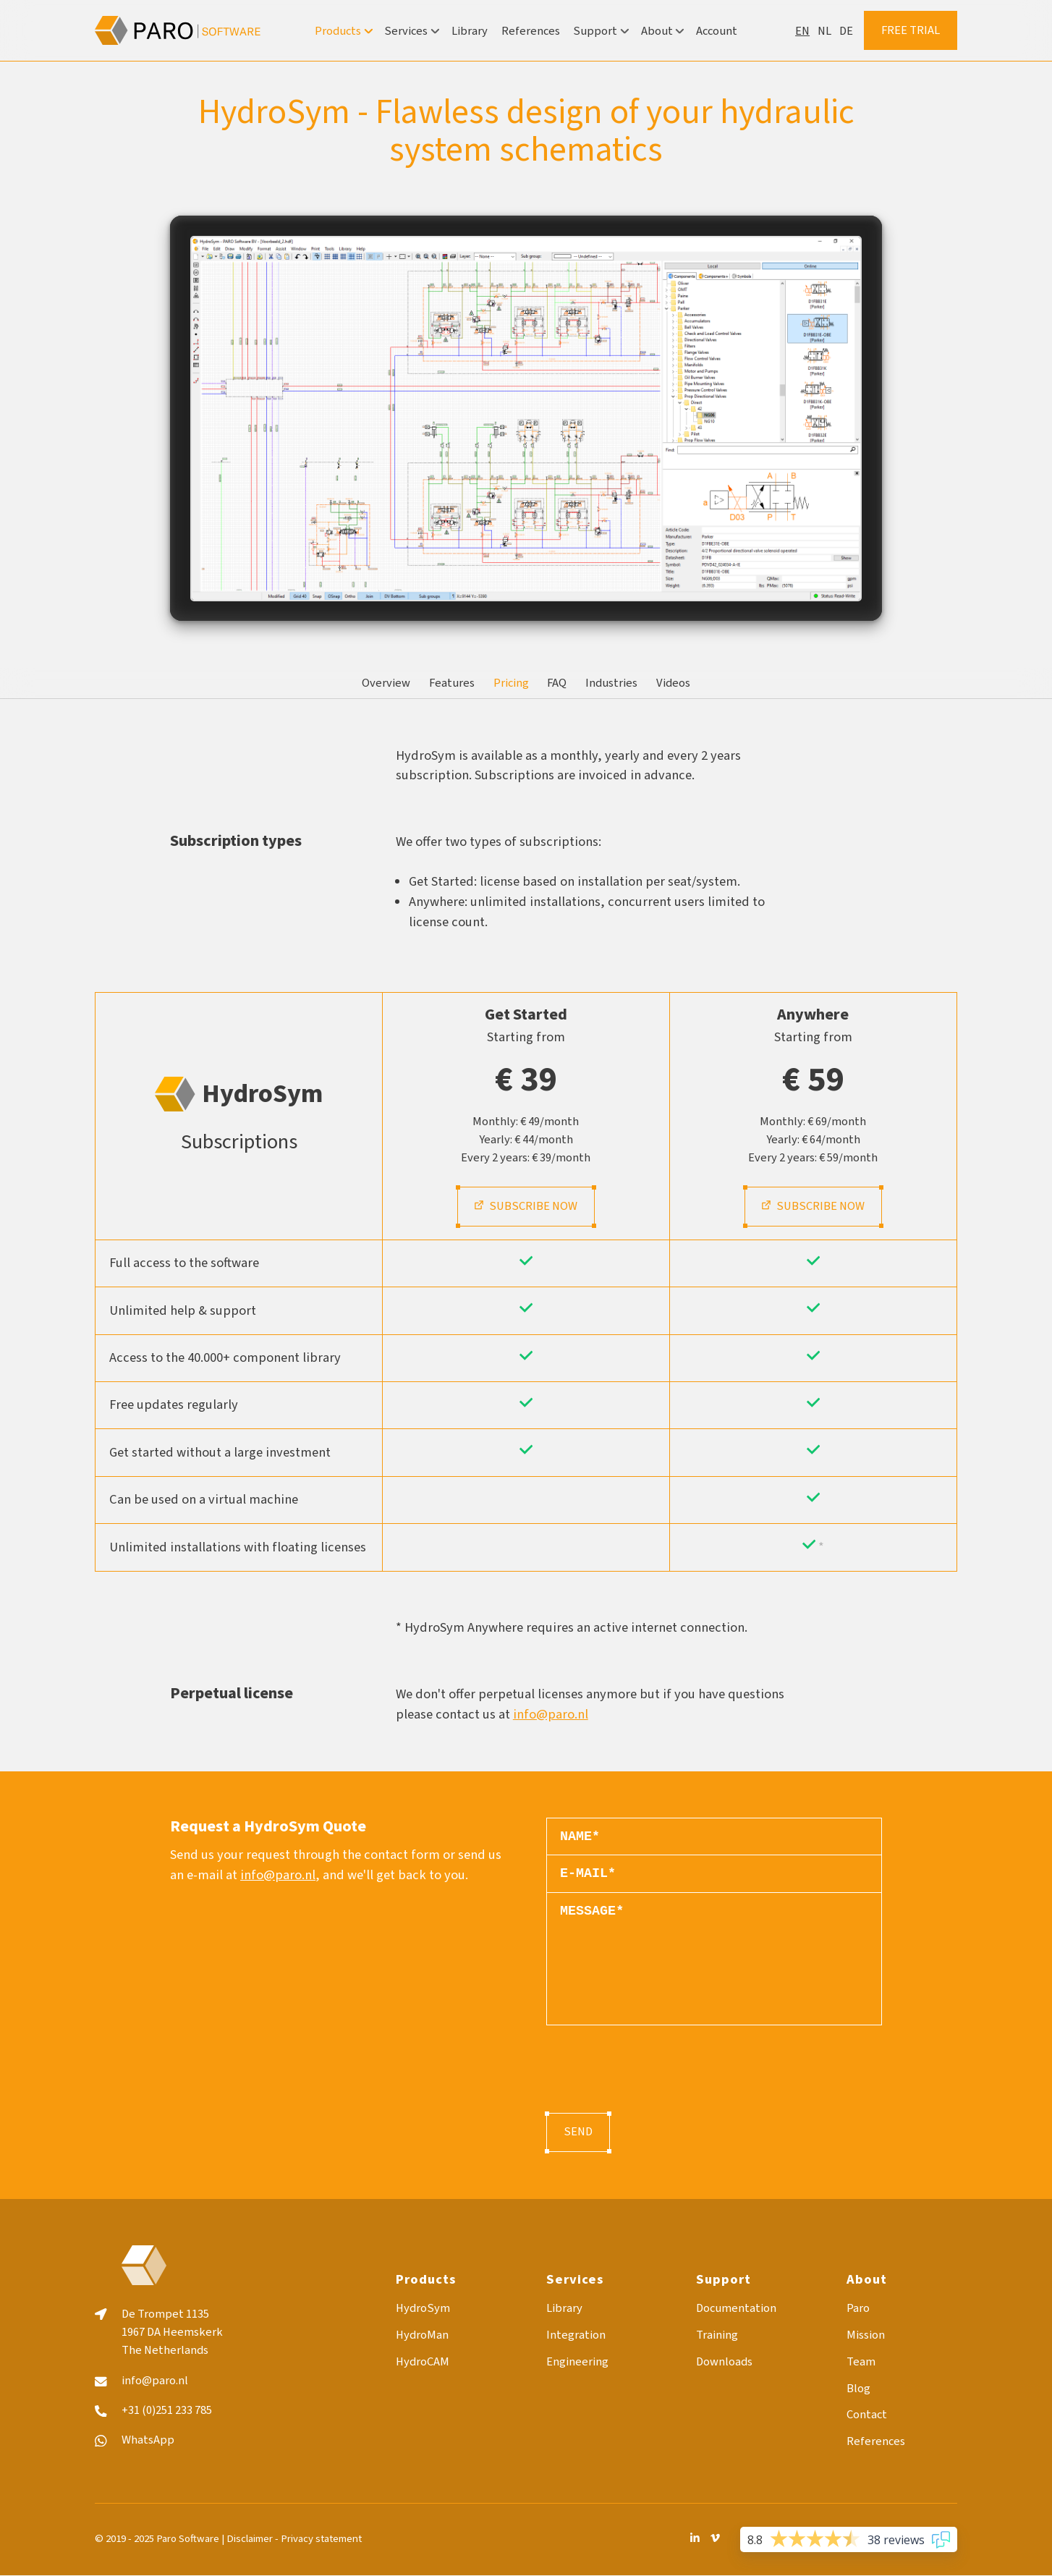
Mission (866, 2335)
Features (452, 683)
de (846, 31)
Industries (611, 683)
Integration (576, 2335)
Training (717, 2335)
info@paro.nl (550, 1714)
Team (861, 2361)
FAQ (557, 683)
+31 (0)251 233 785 (167, 2410)
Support (600, 31)
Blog (858, 2388)
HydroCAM (422, 2361)
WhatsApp (148, 2440)
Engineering (577, 2361)
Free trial (910, 30)
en (802, 31)
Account (716, 31)
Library (469, 31)
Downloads (724, 2361)
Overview (386, 683)
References (530, 31)
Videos (673, 683)
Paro (858, 2309)
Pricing (511, 683)
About (662, 31)
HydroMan (422, 2335)
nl (824, 31)
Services (411, 31)
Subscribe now (526, 1206)
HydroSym (423, 2309)
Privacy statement (321, 2539)
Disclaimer (249, 2539)
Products (343, 31)
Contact (867, 2415)
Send (578, 2132)
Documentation (736, 2309)
